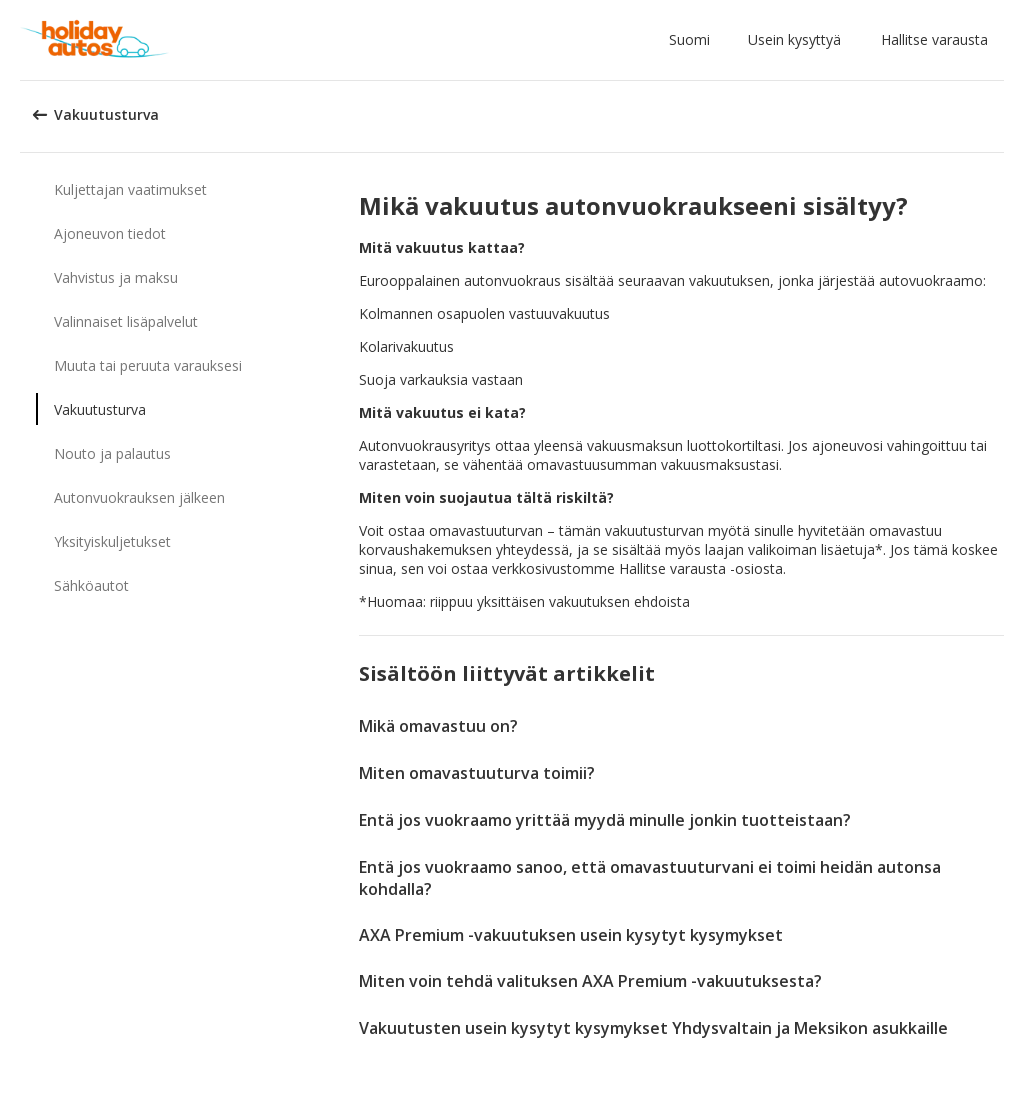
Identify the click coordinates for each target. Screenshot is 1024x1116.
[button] (693, 40)
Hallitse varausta (934, 39)
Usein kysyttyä (794, 39)
